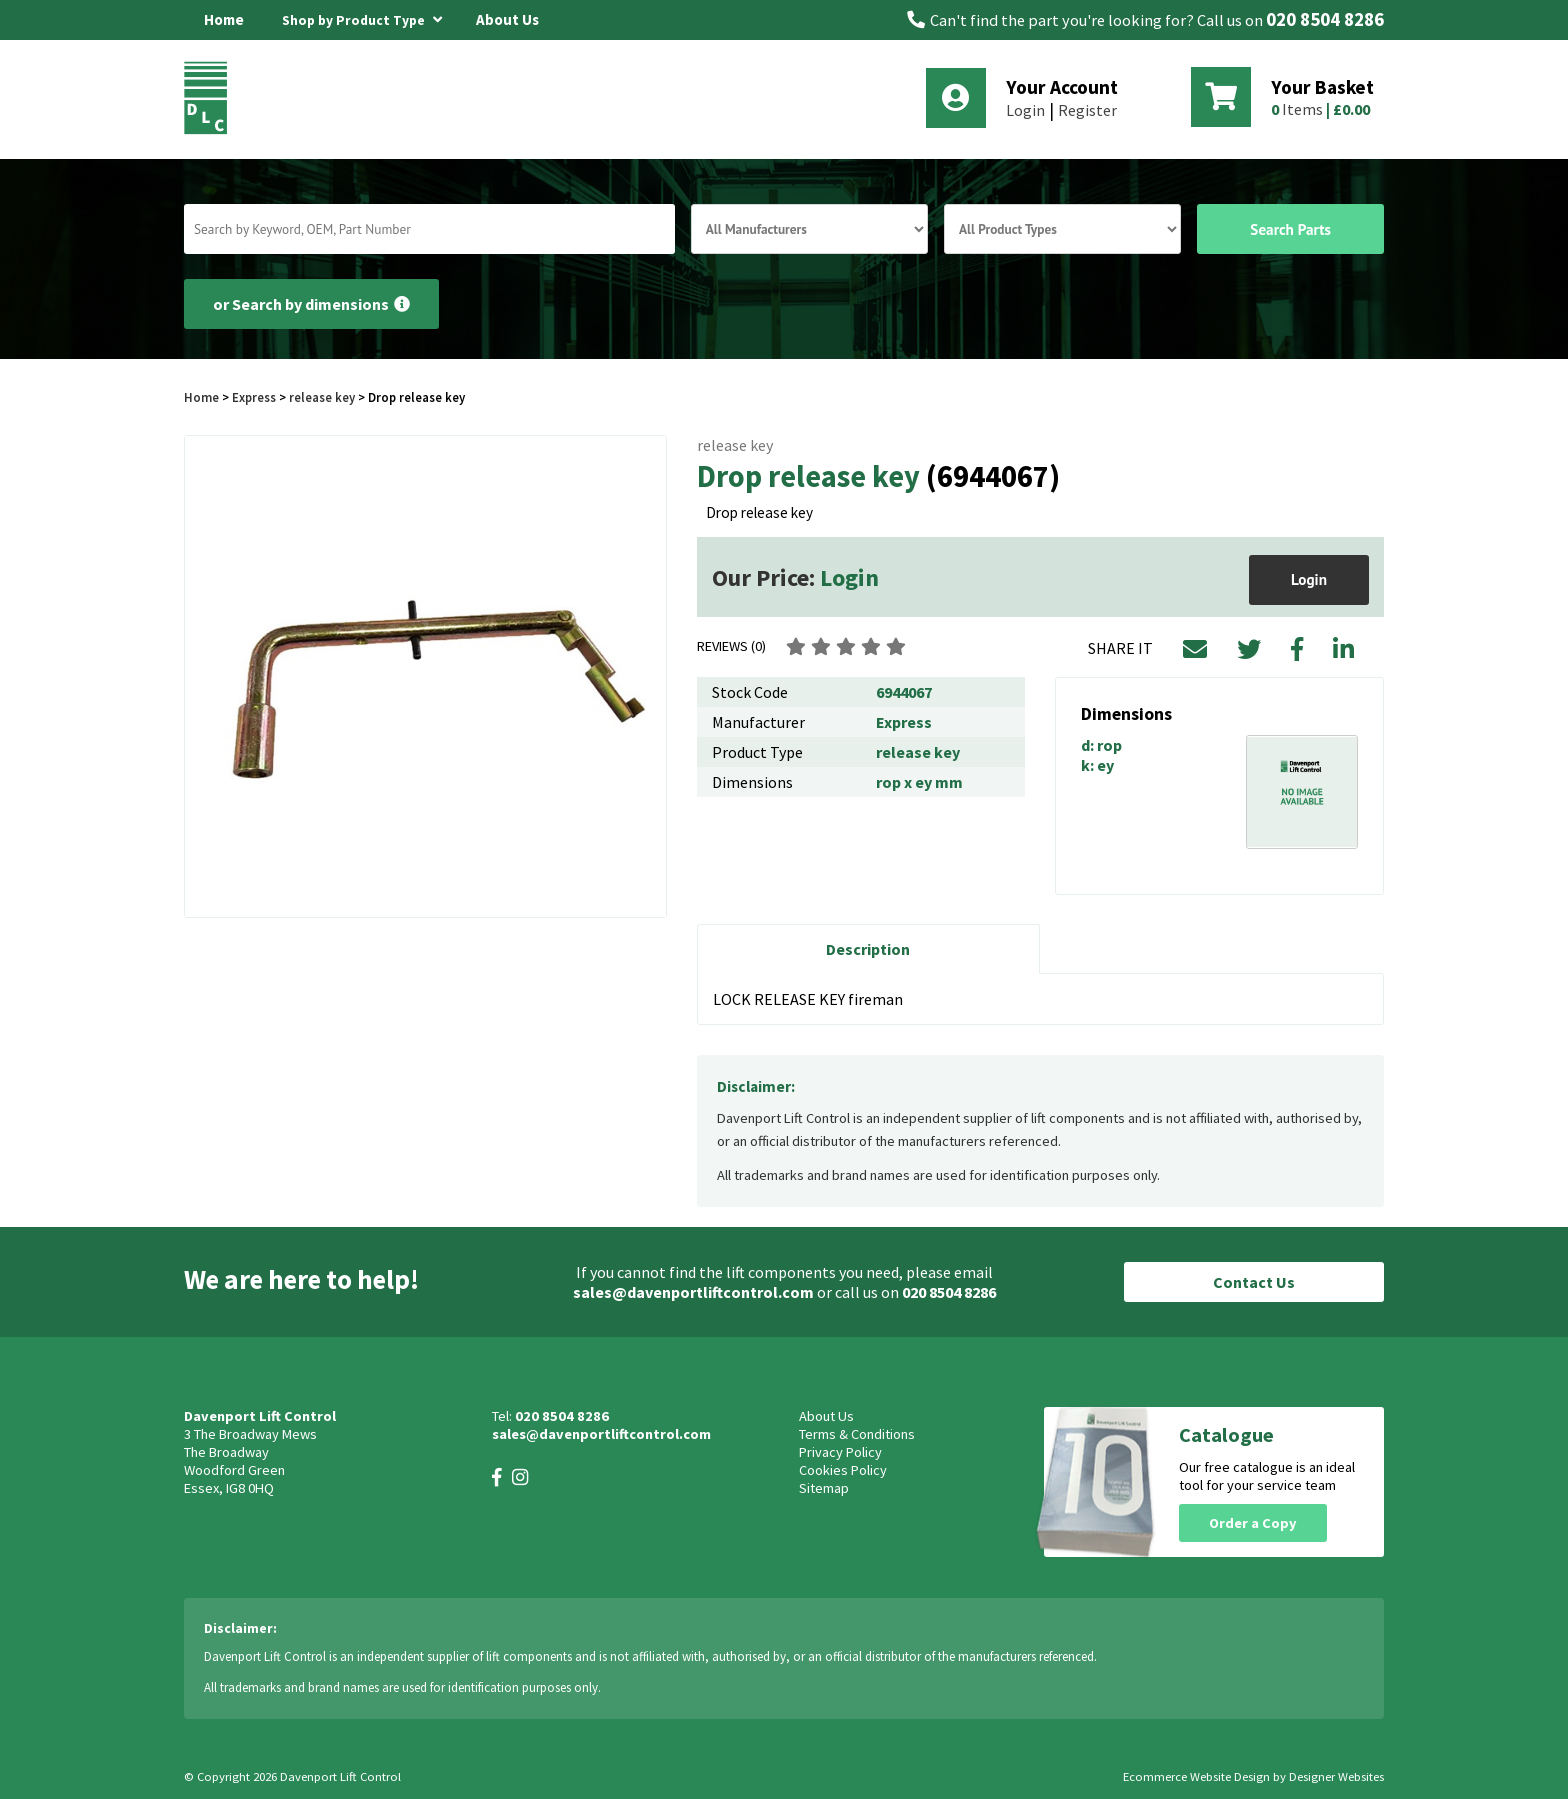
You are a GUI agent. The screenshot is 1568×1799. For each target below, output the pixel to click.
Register (1087, 110)
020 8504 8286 (1325, 19)
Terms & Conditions (857, 1434)
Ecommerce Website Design (1196, 1776)
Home (224, 19)
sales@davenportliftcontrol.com (693, 1292)
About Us (507, 19)
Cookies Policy (843, 1470)
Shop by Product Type (362, 17)
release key (322, 397)
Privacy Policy (840, 1452)
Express (254, 397)
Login (1025, 110)
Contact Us (1254, 1282)
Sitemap (824, 1488)
